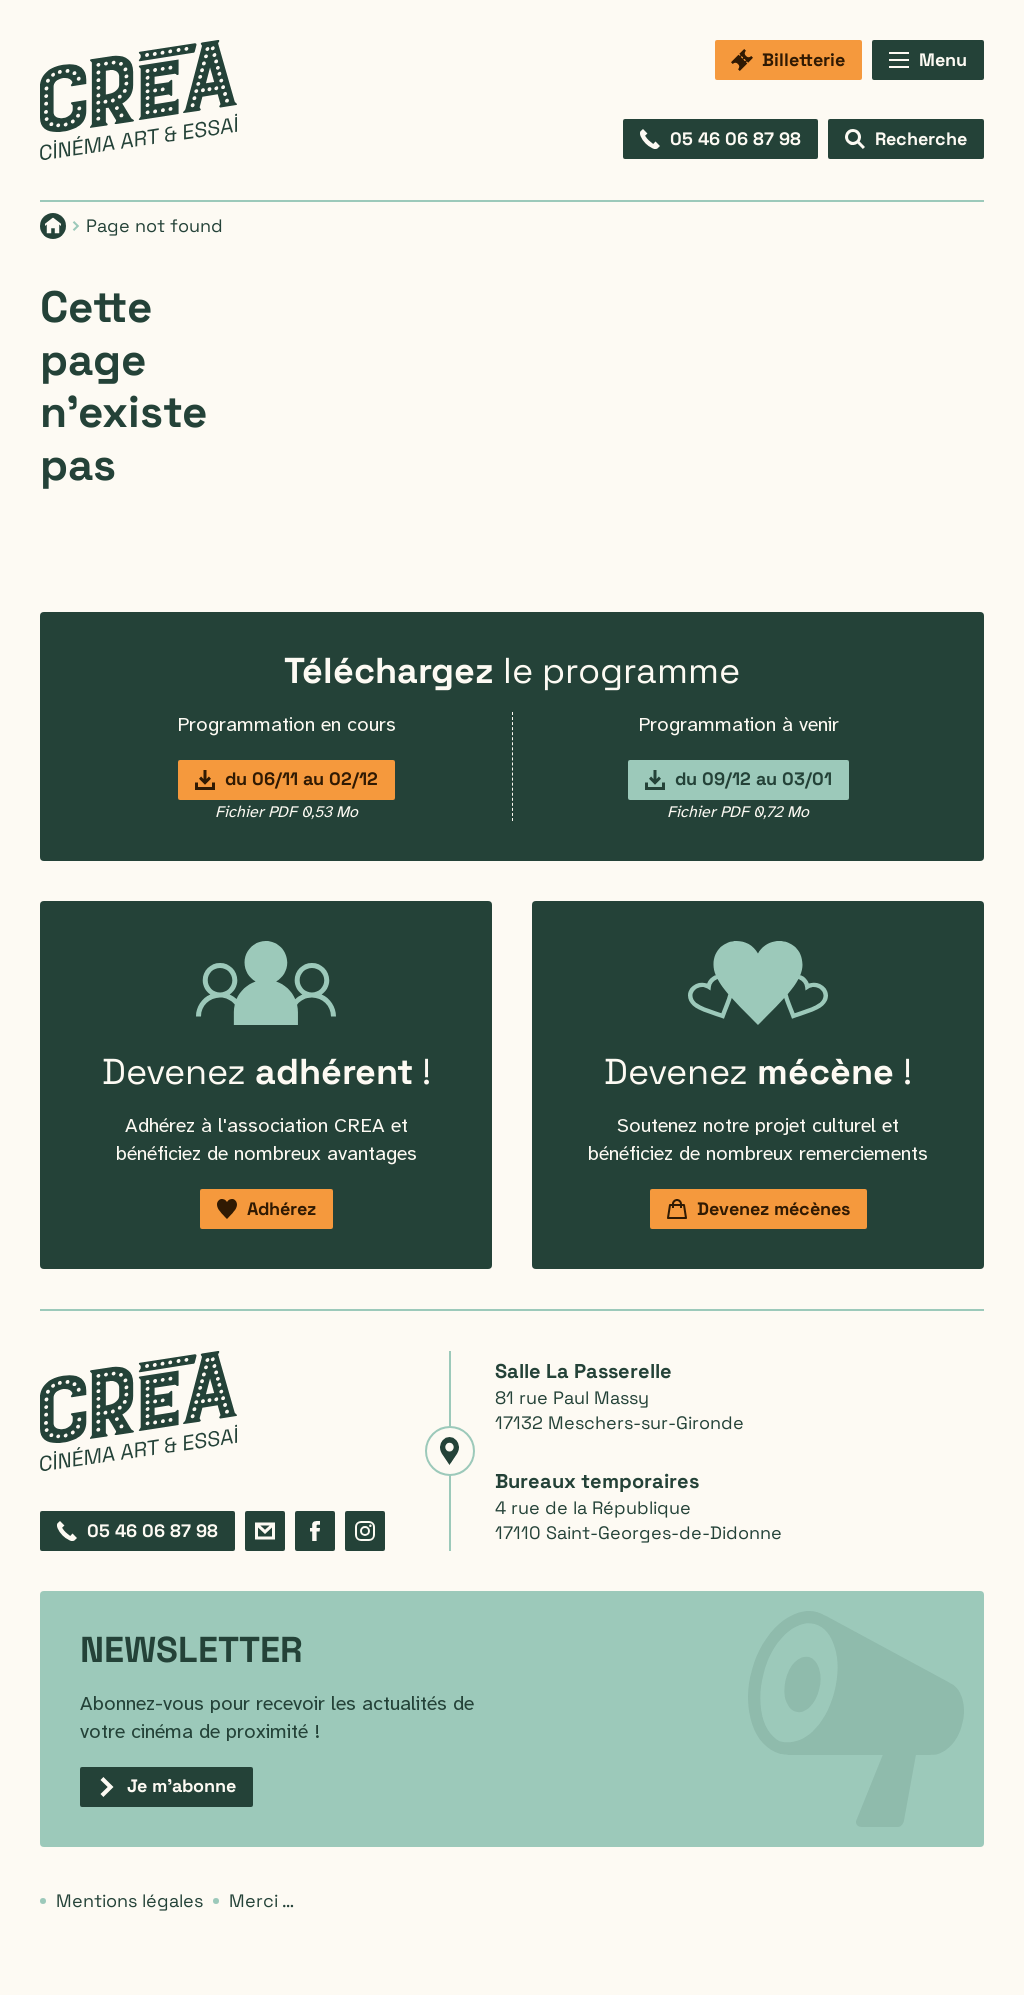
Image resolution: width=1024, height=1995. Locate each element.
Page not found (154, 225)
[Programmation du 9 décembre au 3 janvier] (738, 780)
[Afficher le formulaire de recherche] (906, 139)
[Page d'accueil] (53, 226)
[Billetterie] (788, 60)
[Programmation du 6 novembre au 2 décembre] (286, 780)
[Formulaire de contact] (265, 1531)
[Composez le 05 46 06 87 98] (720, 139)
